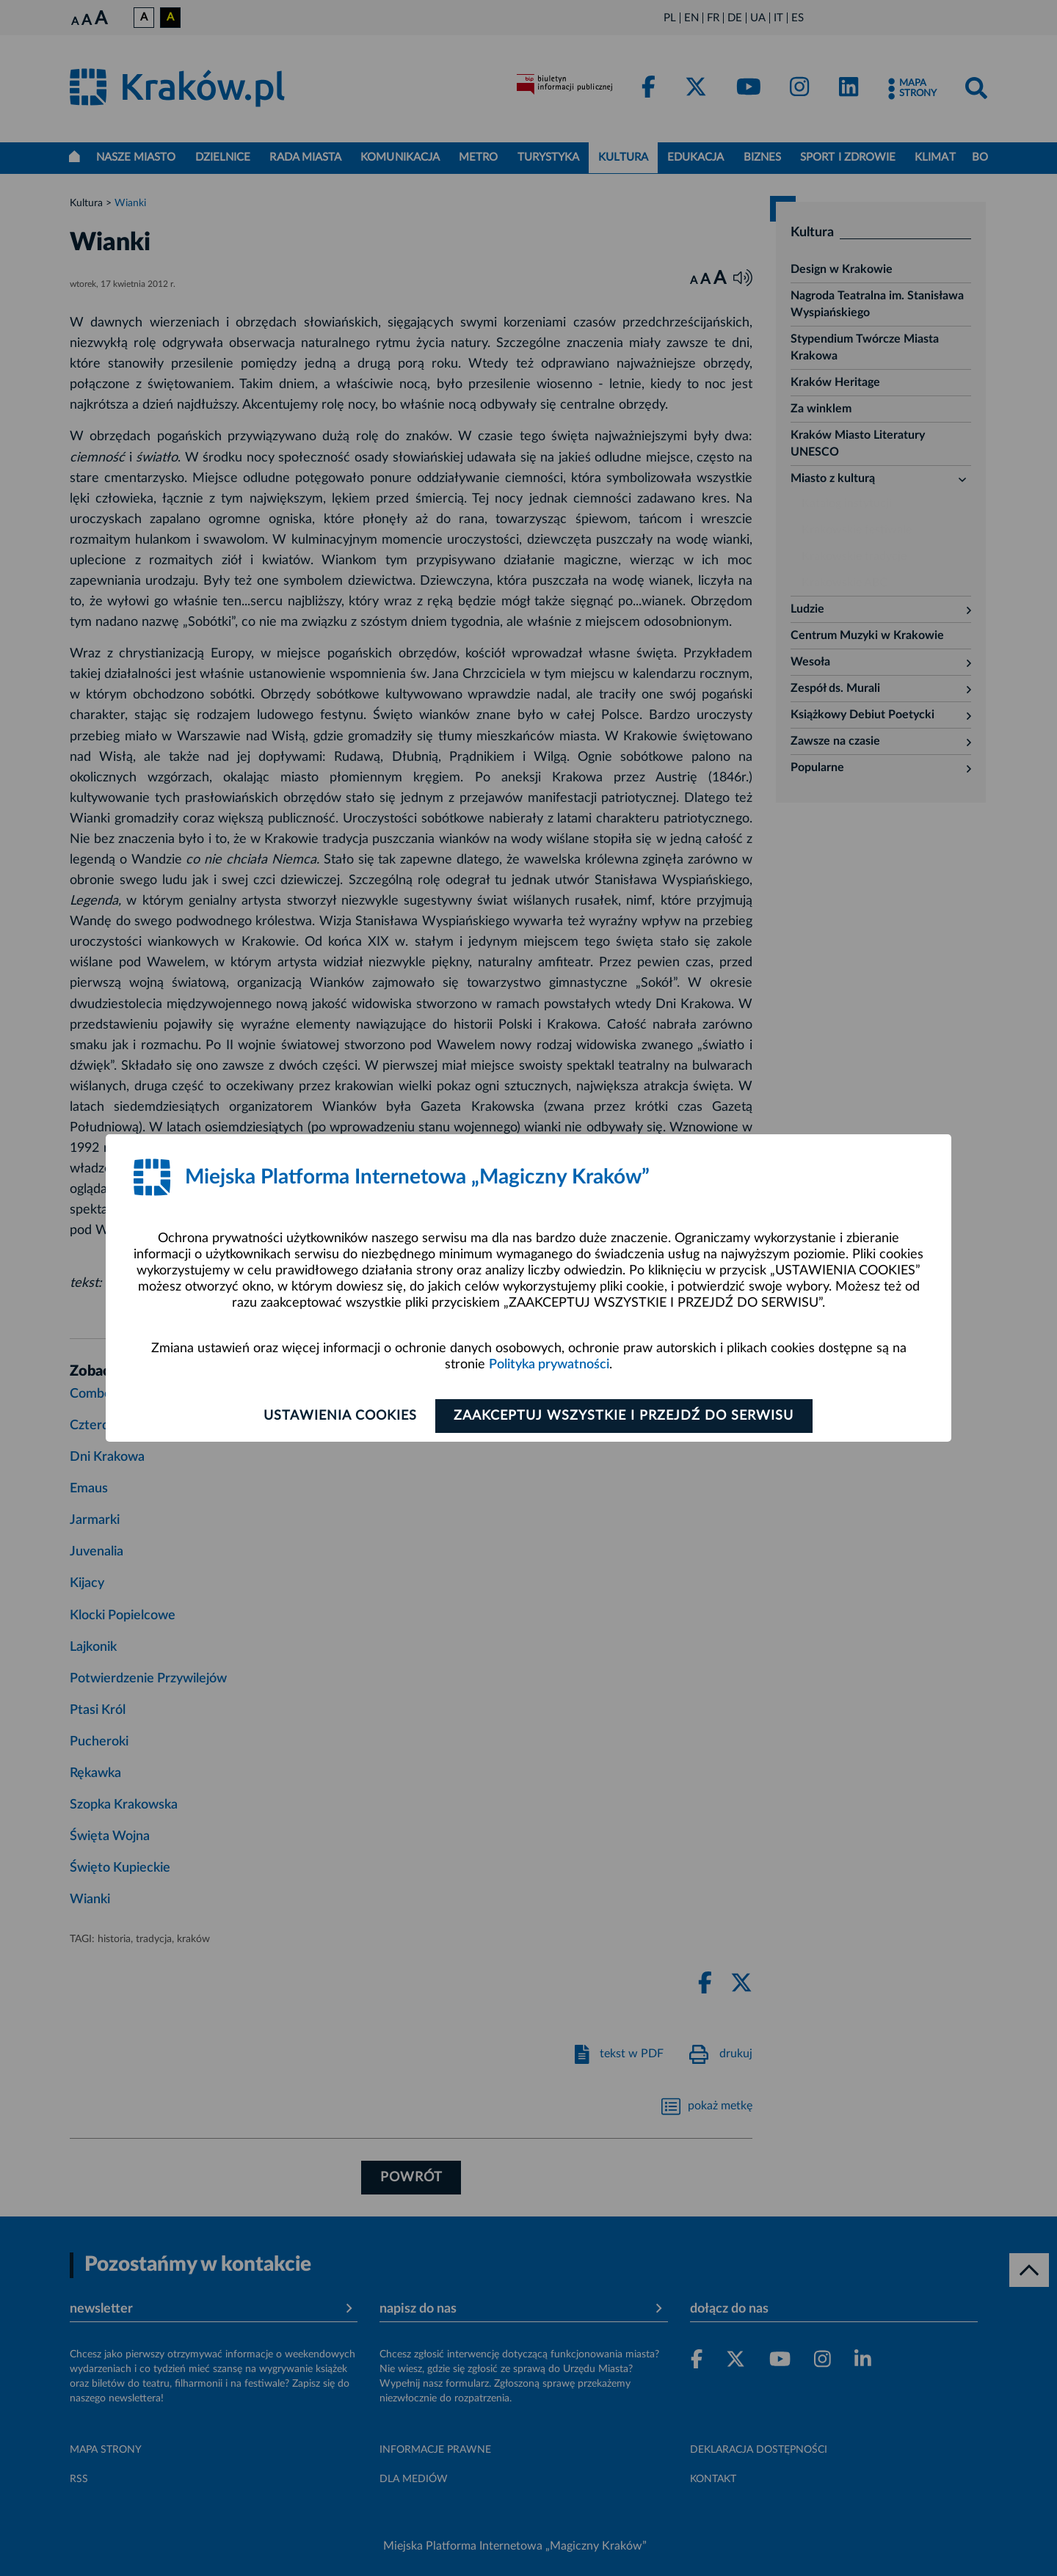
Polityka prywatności (549, 1364)
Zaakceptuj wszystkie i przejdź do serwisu (625, 1416)
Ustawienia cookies (338, 1416)
